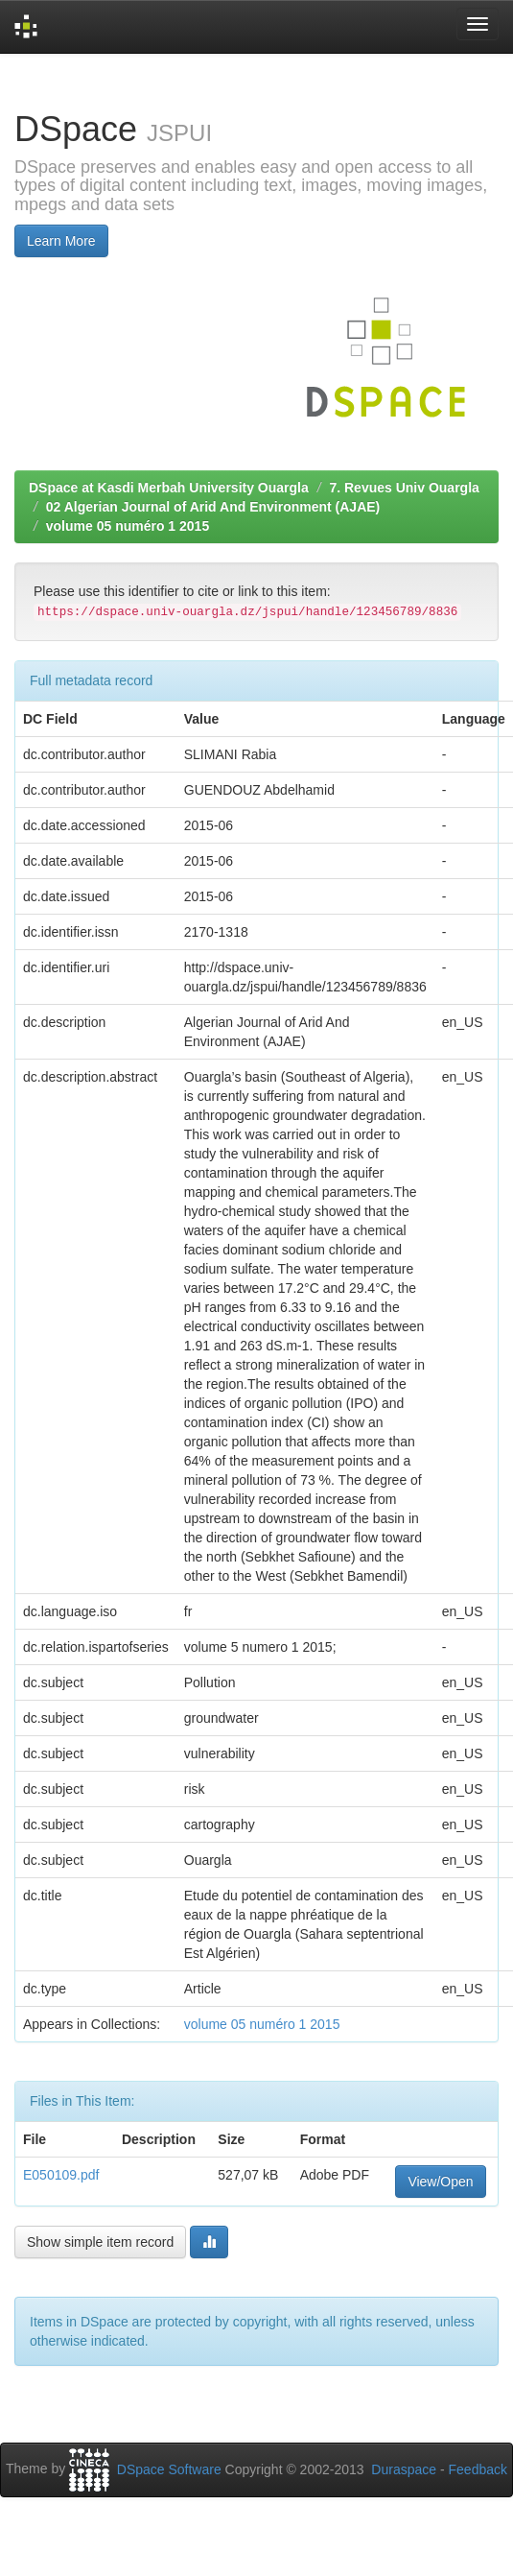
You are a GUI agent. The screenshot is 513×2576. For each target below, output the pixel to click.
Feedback (478, 2469)
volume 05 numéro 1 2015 (127, 526)
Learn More (61, 241)
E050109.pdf (61, 2174)
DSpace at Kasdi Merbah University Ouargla (169, 487)
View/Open (440, 2181)
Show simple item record (100, 2242)
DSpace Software (169, 2469)
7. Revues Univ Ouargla (403, 487)
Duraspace (403, 2469)
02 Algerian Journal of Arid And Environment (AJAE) (213, 506)
